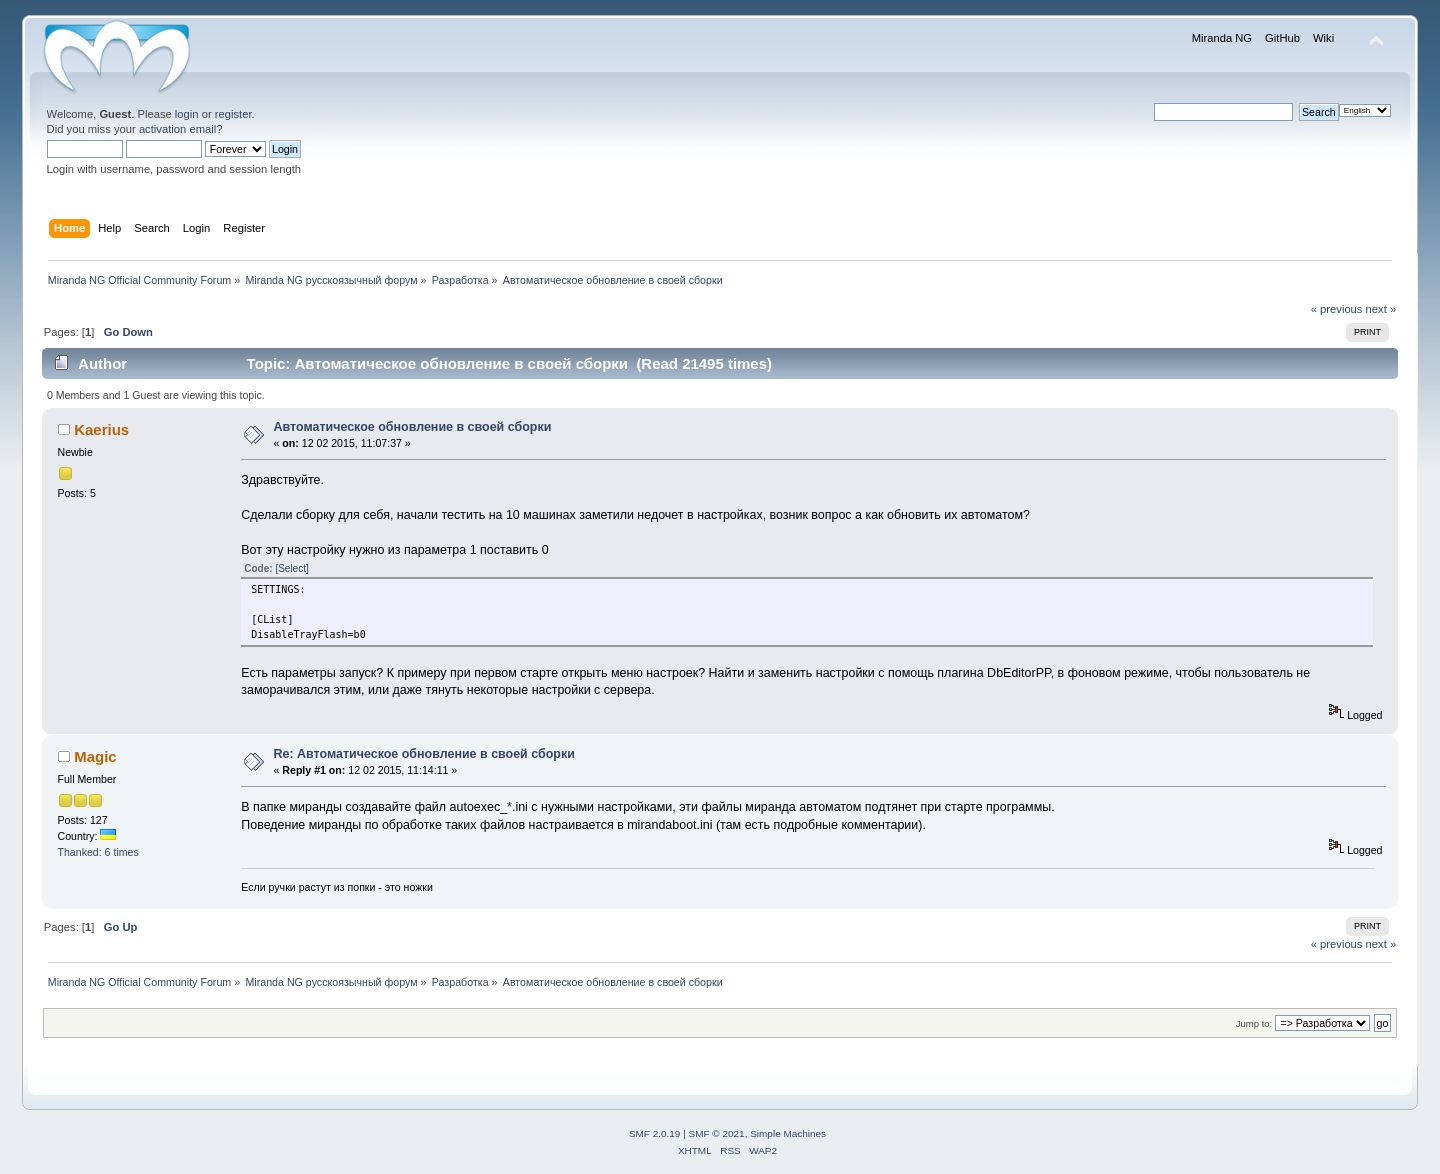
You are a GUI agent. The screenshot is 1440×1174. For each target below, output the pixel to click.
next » (1381, 309)
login (187, 114)
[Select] (291, 568)
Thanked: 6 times (98, 852)
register (233, 114)
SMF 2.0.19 (655, 1133)
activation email (177, 129)
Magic (95, 756)
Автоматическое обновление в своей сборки (413, 427)
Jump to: (1254, 1023)
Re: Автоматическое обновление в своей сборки (424, 754)
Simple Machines (788, 1133)
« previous (1337, 309)
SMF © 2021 (717, 1133)
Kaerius (101, 429)
